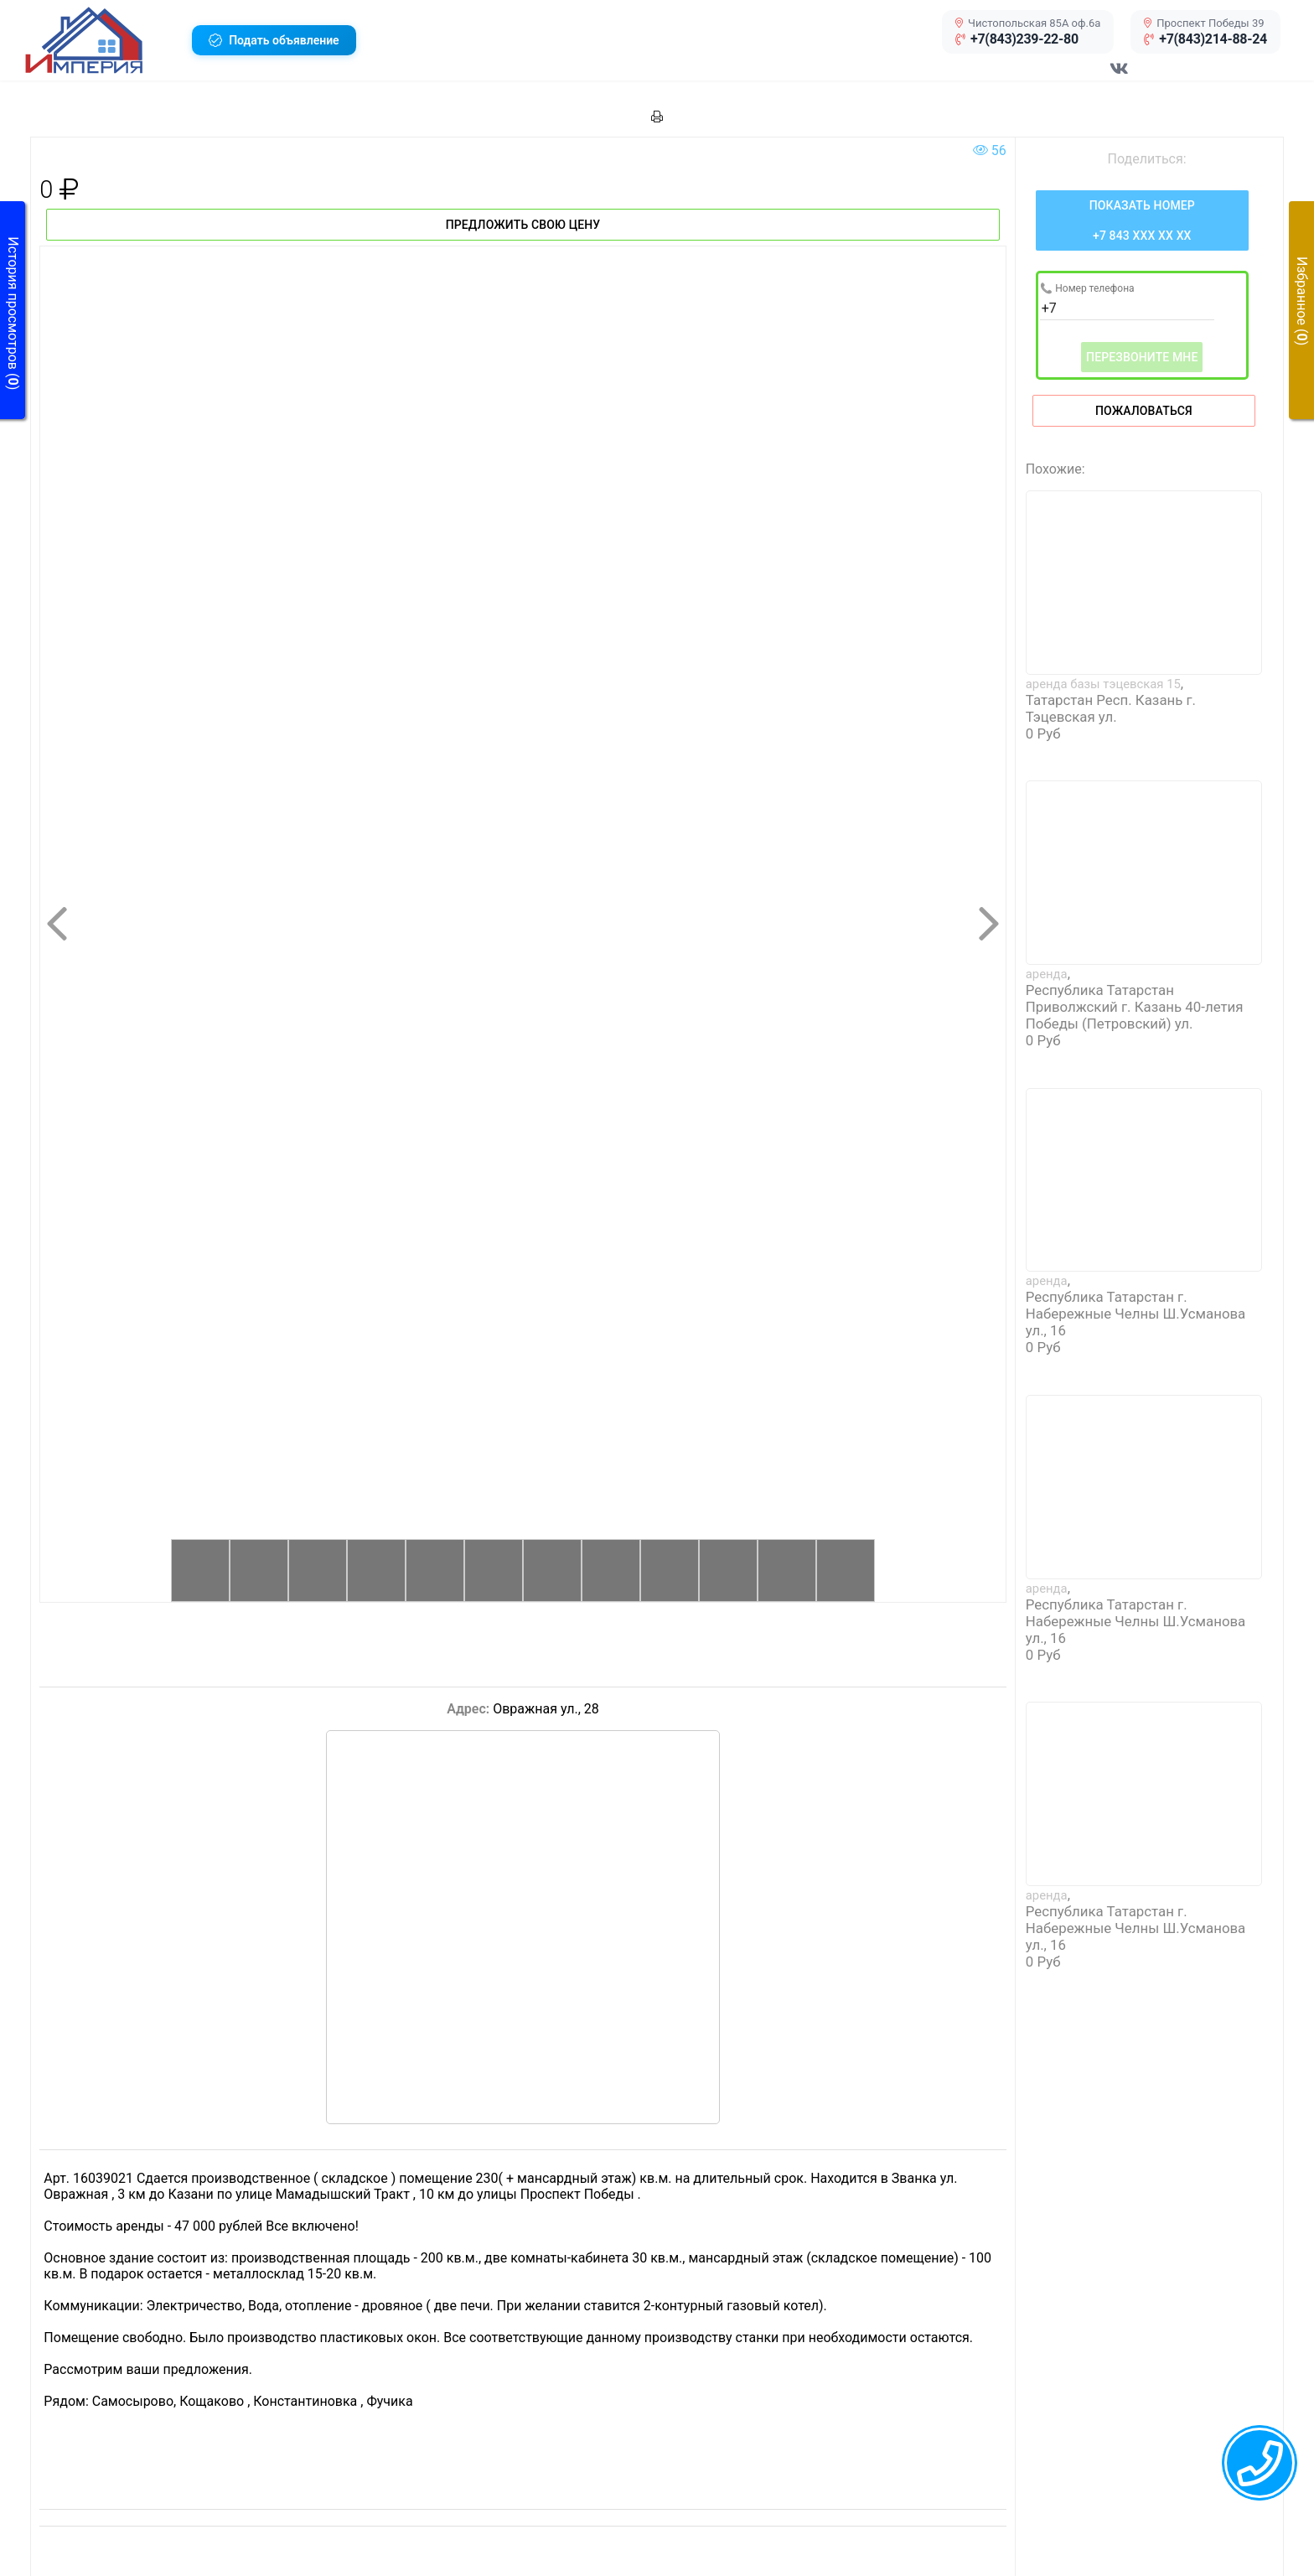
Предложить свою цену (523, 224)
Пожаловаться (1143, 410)
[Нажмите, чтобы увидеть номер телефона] (1142, 220)
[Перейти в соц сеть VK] (1119, 77)
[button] (101, 40)
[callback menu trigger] (1259, 2463)
